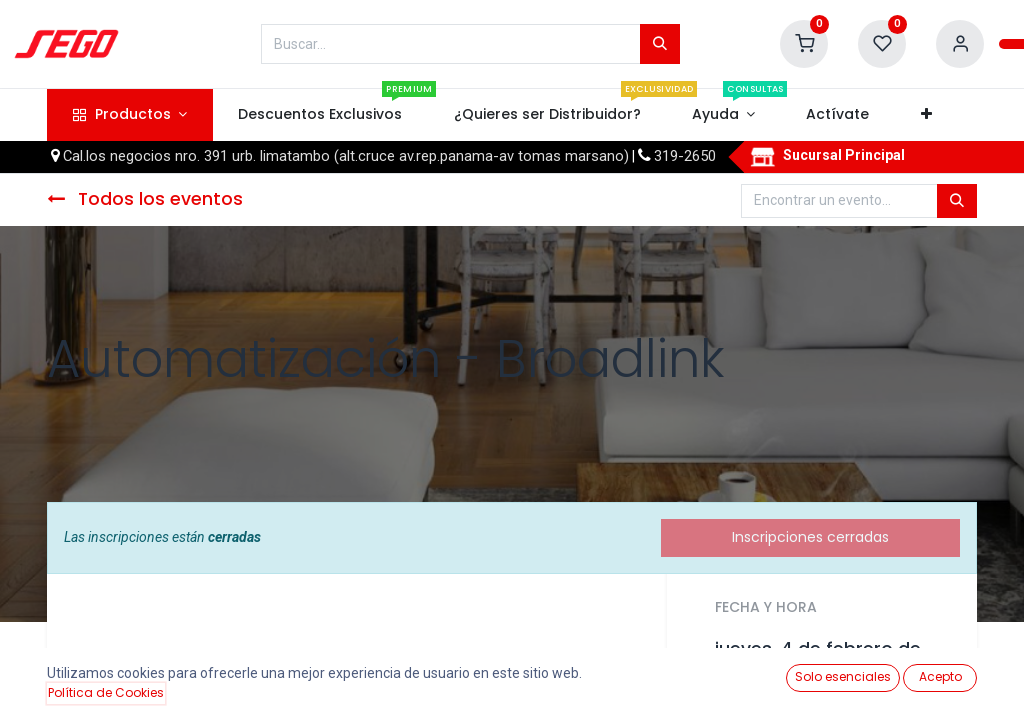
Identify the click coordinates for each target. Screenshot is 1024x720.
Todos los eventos (145, 199)
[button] (926, 115)
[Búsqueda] (660, 44)
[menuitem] (320, 115)
